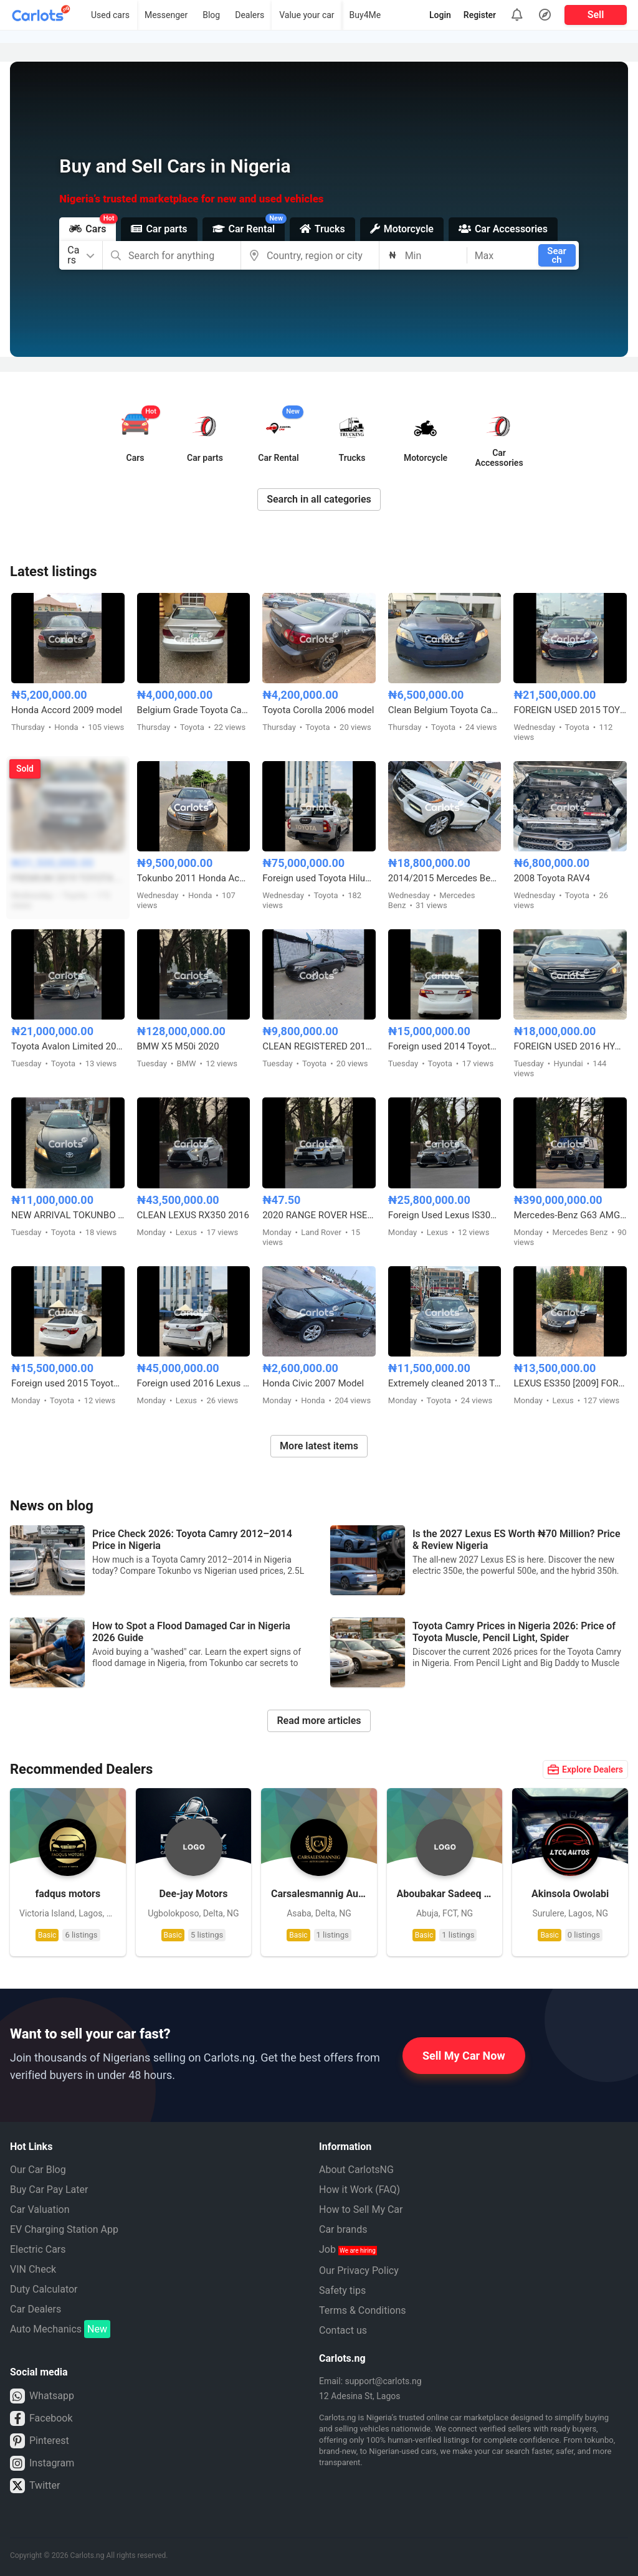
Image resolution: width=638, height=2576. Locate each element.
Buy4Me (365, 15)
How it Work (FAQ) (359, 2189)
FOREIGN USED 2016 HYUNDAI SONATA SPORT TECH (570, 1046)
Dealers (249, 15)
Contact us (343, 2330)
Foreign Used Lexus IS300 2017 (445, 1215)
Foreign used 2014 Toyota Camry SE (445, 1046)
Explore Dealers (585, 1769)
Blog (211, 15)
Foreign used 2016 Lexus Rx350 (193, 1383)
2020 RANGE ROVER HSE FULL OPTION (319, 1215)
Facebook (41, 2418)
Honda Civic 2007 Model (313, 1383)
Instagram (42, 2463)
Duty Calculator (44, 2289)
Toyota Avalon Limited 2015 (68, 1046)
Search (556, 255)
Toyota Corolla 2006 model (318, 710)
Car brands (343, 2229)
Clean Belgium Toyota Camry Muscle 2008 (445, 710)
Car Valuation (40, 2209)
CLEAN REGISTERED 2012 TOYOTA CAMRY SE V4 (319, 1046)
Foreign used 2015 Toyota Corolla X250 (68, 1383)
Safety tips (342, 2290)
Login (440, 15)
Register (480, 15)
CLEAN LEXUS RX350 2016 (193, 1215)
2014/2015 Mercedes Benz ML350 (445, 878)
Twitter (35, 2485)
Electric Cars (38, 2249)
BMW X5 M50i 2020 (178, 1046)
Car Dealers (35, 2309)
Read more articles (319, 1720)
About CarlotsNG (356, 2170)
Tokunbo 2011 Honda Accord (193, 878)
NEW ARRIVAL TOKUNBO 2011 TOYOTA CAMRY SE (68, 1215)
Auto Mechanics (60, 2329)
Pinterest (39, 2440)
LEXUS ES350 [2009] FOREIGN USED (570, 1383)
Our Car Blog (38, 2170)
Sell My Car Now (463, 2055)
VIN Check (33, 2269)
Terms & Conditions (362, 2310)
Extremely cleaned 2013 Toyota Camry (445, 1383)
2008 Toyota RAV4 (551, 878)
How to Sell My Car (360, 2209)
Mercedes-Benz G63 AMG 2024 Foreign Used (570, 1215)
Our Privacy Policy (359, 2270)
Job (348, 2249)
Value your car (306, 15)
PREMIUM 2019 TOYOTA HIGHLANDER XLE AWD (68, 878)
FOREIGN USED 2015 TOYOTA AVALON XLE (570, 710)
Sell (596, 15)
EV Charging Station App (64, 2229)
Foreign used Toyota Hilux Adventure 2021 (319, 878)
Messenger (166, 15)
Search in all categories (319, 499)
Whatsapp (42, 2396)
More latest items (319, 1446)
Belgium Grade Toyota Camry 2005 (193, 710)
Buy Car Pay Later (49, 2189)
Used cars (110, 15)
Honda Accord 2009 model (66, 710)
